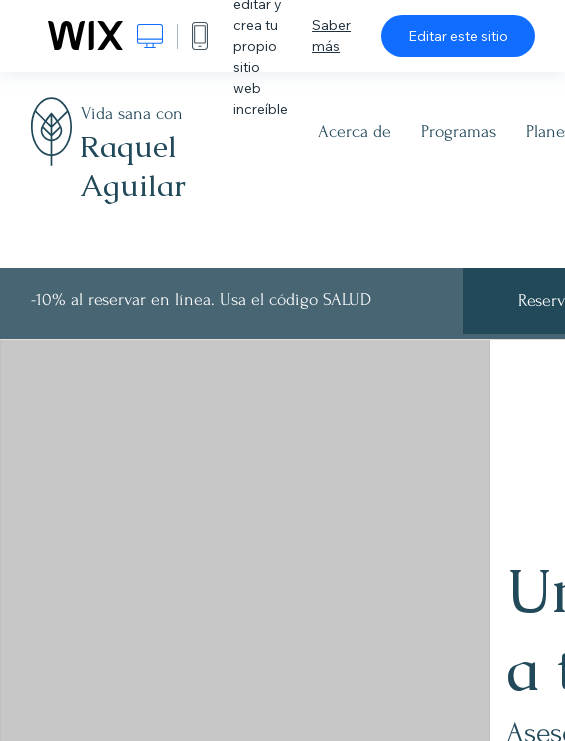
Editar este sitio (458, 36)
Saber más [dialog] (331, 35)
